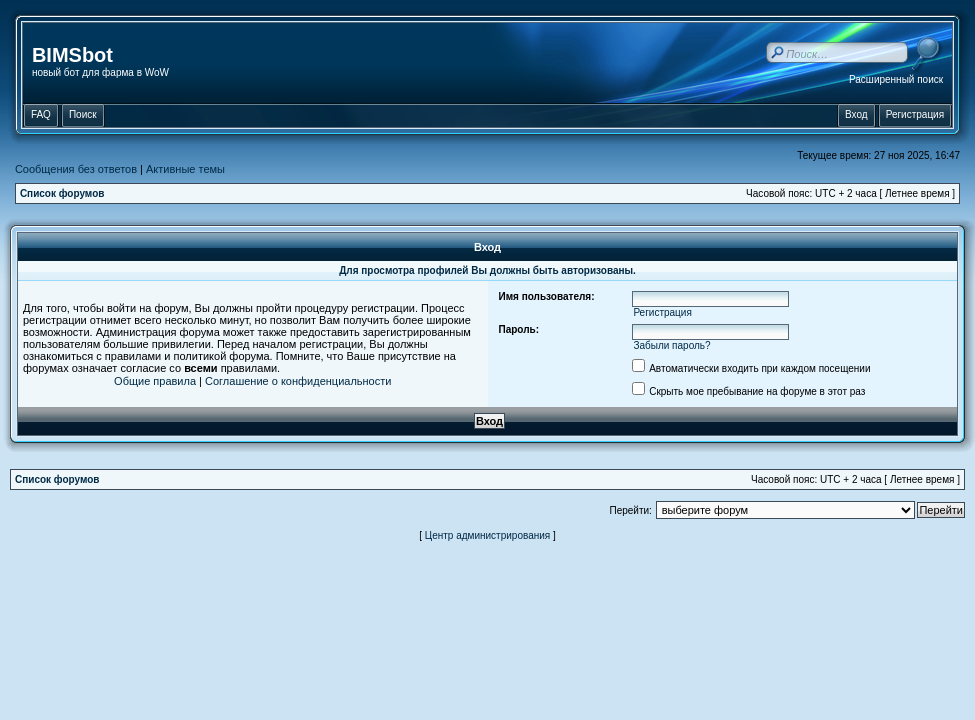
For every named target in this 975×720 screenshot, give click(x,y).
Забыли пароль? (671, 345)
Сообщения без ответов (76, 169)
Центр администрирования (488, 535)
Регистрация (662, 312)
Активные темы (185, 169)
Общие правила (155, 381)
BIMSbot (72, 55)
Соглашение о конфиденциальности (298, 381)
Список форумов (62, 193)
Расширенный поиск (896, 79)
